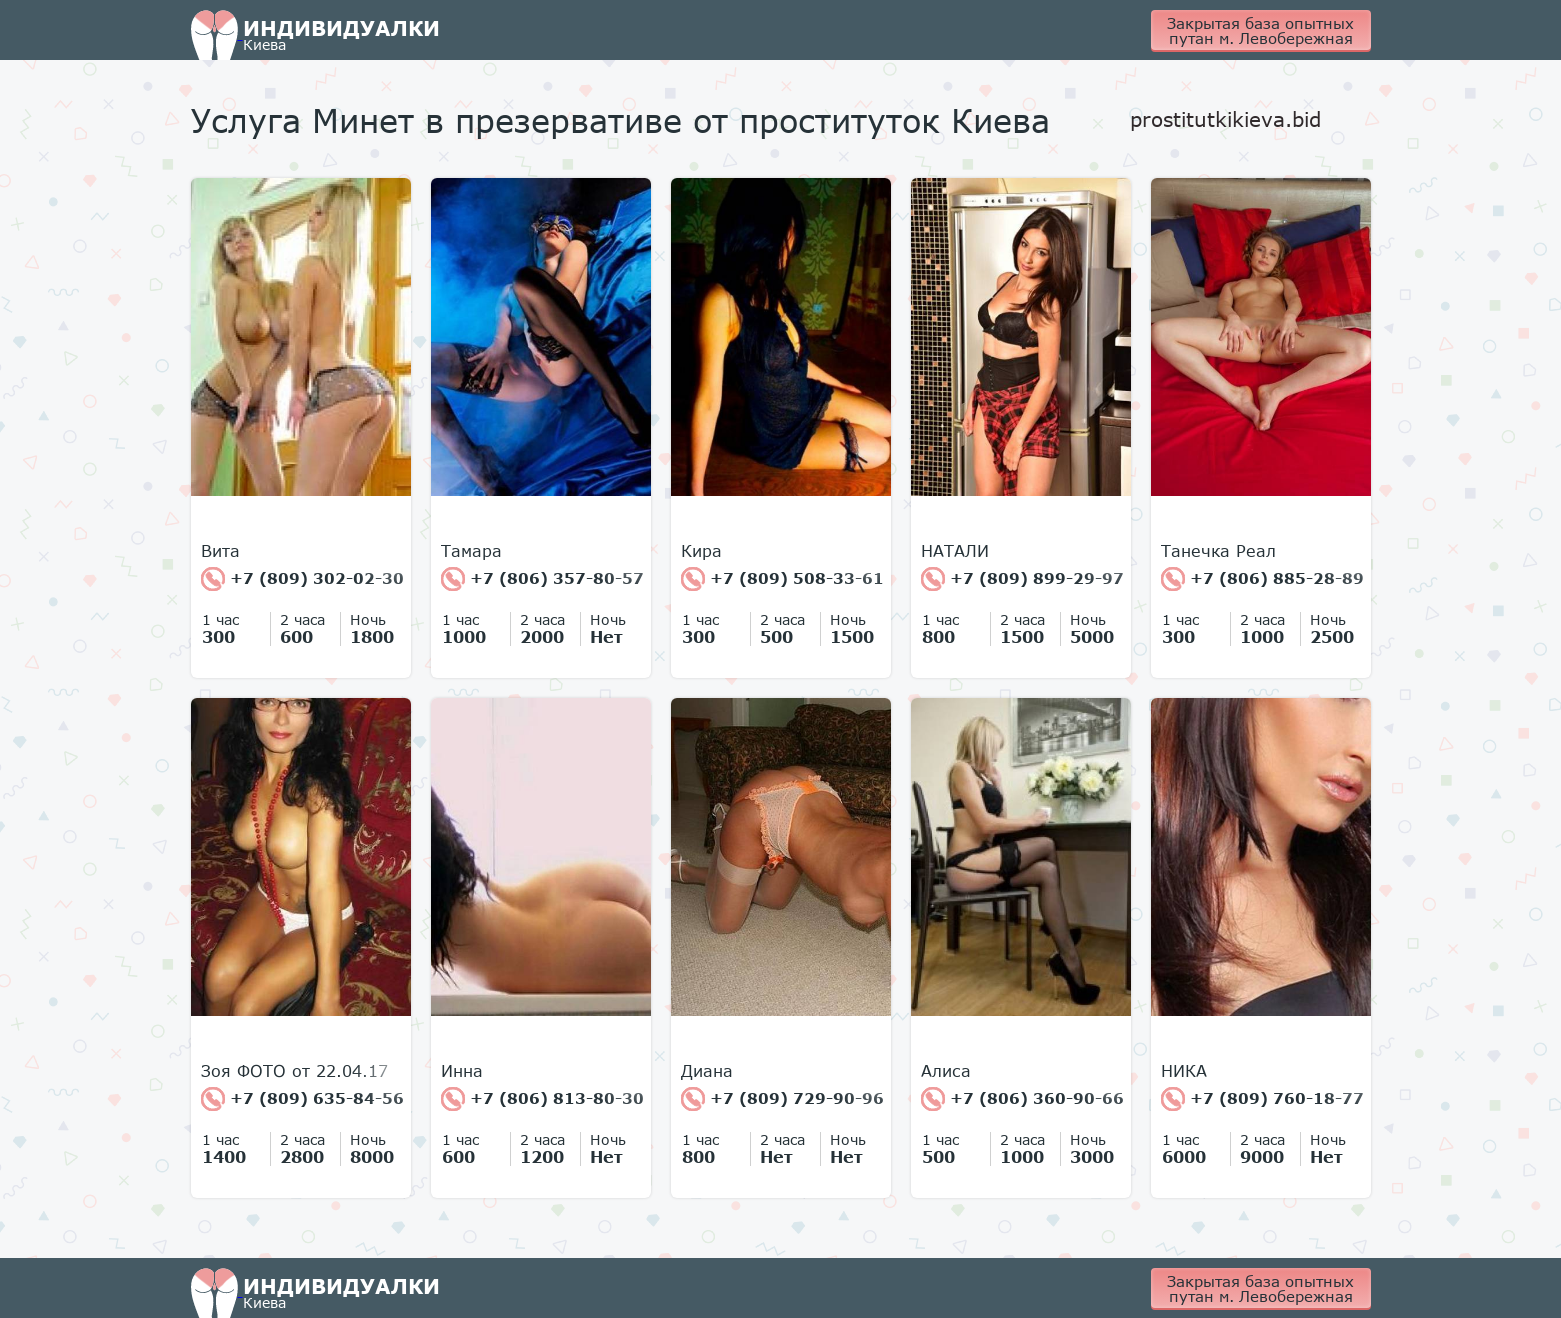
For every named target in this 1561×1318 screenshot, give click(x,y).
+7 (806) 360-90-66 (1022, 1099)
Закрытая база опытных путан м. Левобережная (1260, 30)
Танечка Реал (1218, 551)
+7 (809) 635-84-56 (302, 1099)
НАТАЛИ (955, 551)
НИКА (1184, 1071)
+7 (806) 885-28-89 (1262, 579)
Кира (701, 551)
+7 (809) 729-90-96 (782, 1099)
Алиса (946, 1071)
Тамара (471, 551)
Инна (462, 1071)
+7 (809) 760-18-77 (1262, 1099)
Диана (707, 1071)
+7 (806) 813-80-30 (542, 1099)
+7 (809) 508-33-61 (782, 579)
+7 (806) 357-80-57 (542, 579)
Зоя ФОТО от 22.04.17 (294, 1071)
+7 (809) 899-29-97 (1022, 579)
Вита (220, 551)
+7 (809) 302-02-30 (302, 579)
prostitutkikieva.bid (1225, 119)
